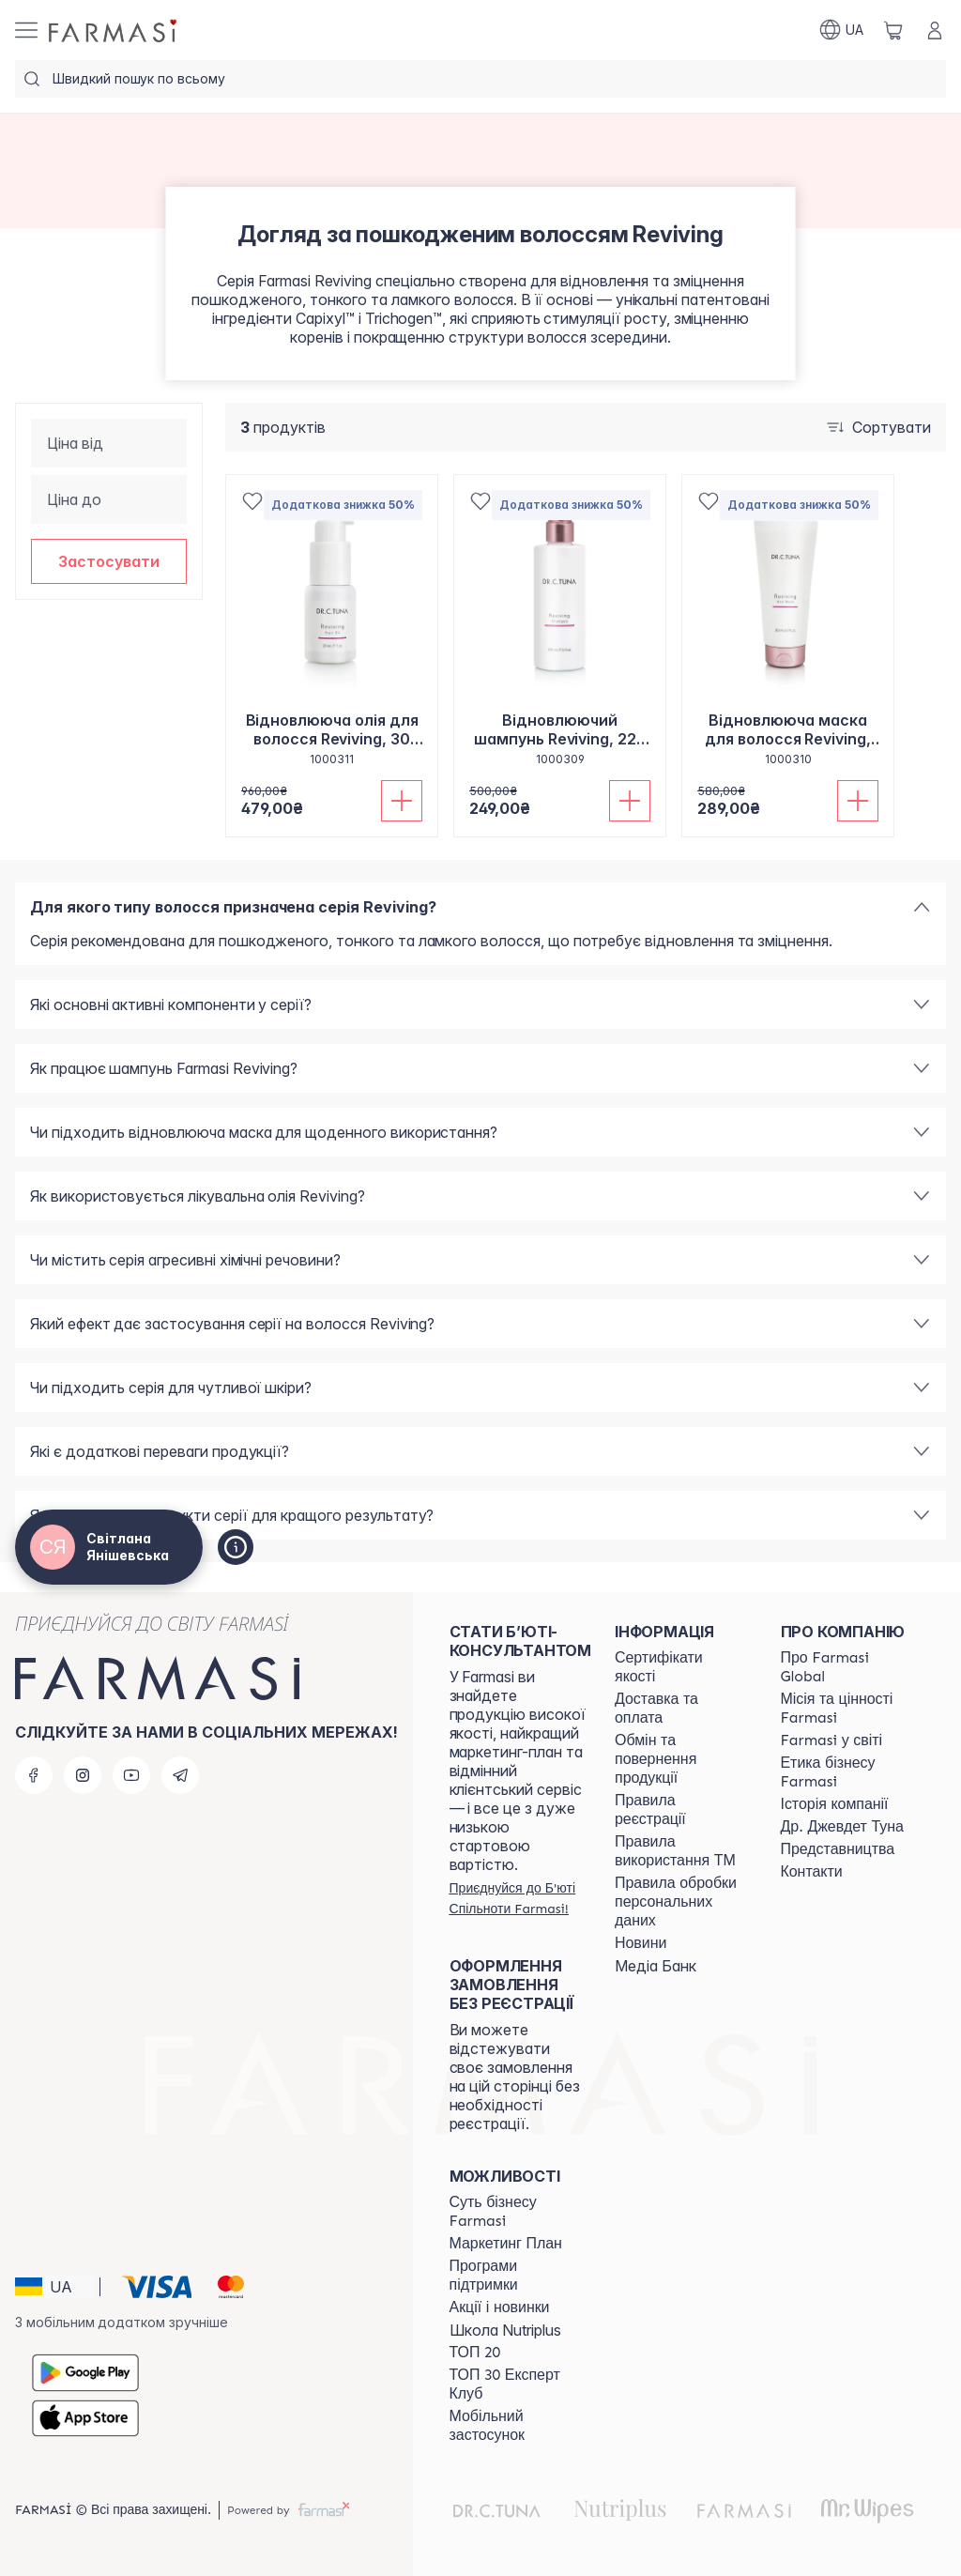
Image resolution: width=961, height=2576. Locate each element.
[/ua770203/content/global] (846, 1667)
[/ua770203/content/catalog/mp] (506, 2243)
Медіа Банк (655, 1965)
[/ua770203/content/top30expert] (515, 2384)
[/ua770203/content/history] (835, 1804)
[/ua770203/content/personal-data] (680, 1902)
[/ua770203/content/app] (515, 2426)
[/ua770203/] (114, 30)
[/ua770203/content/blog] (640, 1943)
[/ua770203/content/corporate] (832, 1740)
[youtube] (131, 1775)
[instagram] (82, 1775)
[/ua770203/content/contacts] (812, 1872)
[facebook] (34, 1775)
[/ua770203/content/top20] (475, 2352)
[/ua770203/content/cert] (680, 1667)
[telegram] (180, 1775)
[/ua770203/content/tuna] (842, 1826)
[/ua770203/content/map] (838, 1849)
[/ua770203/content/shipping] (680, 1708)
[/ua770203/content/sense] (515, 2212)
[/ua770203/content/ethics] (846, 1772)
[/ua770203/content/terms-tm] (680, 1851)
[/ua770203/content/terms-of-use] (680, 1810)
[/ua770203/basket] (893, 30)
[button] (109, 561)
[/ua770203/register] (520, 1898)
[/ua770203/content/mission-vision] (846, 1708)
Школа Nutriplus (505, 2330)
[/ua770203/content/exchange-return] (680, 1759)
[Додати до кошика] (401, 800)
